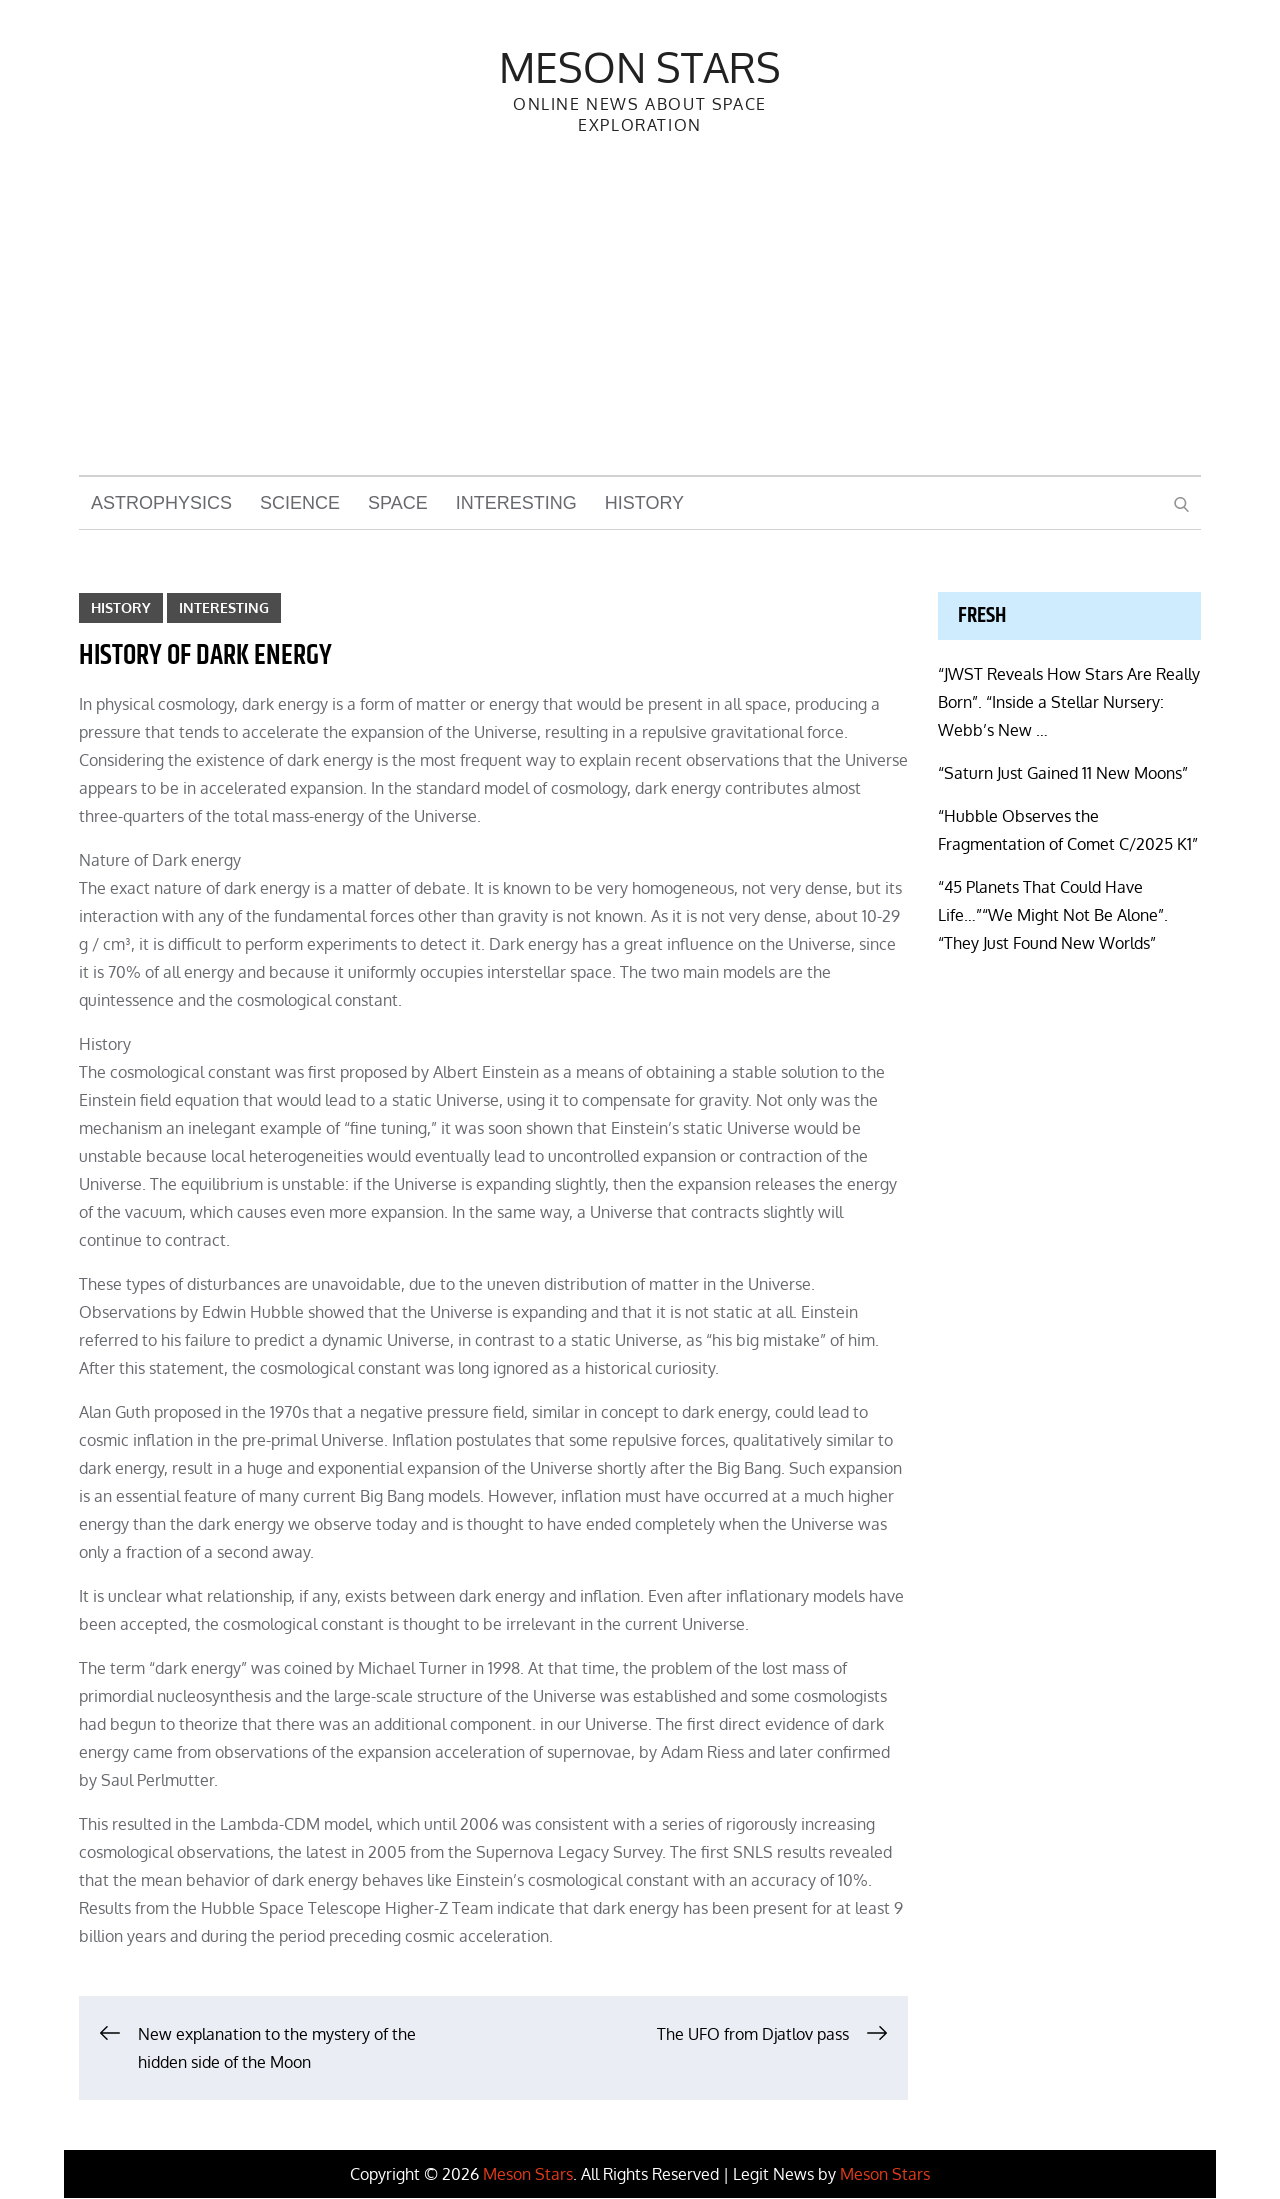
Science (300, 504)
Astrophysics (161, 504)
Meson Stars (640, 66)
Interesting (516, 504)
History (644, 504)
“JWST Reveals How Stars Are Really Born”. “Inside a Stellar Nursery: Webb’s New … (1069, 703)
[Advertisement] (640, 326)
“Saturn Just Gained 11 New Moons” (1063, 774)
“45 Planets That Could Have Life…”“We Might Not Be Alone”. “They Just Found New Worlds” (1053, 916)
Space (398, 504)
